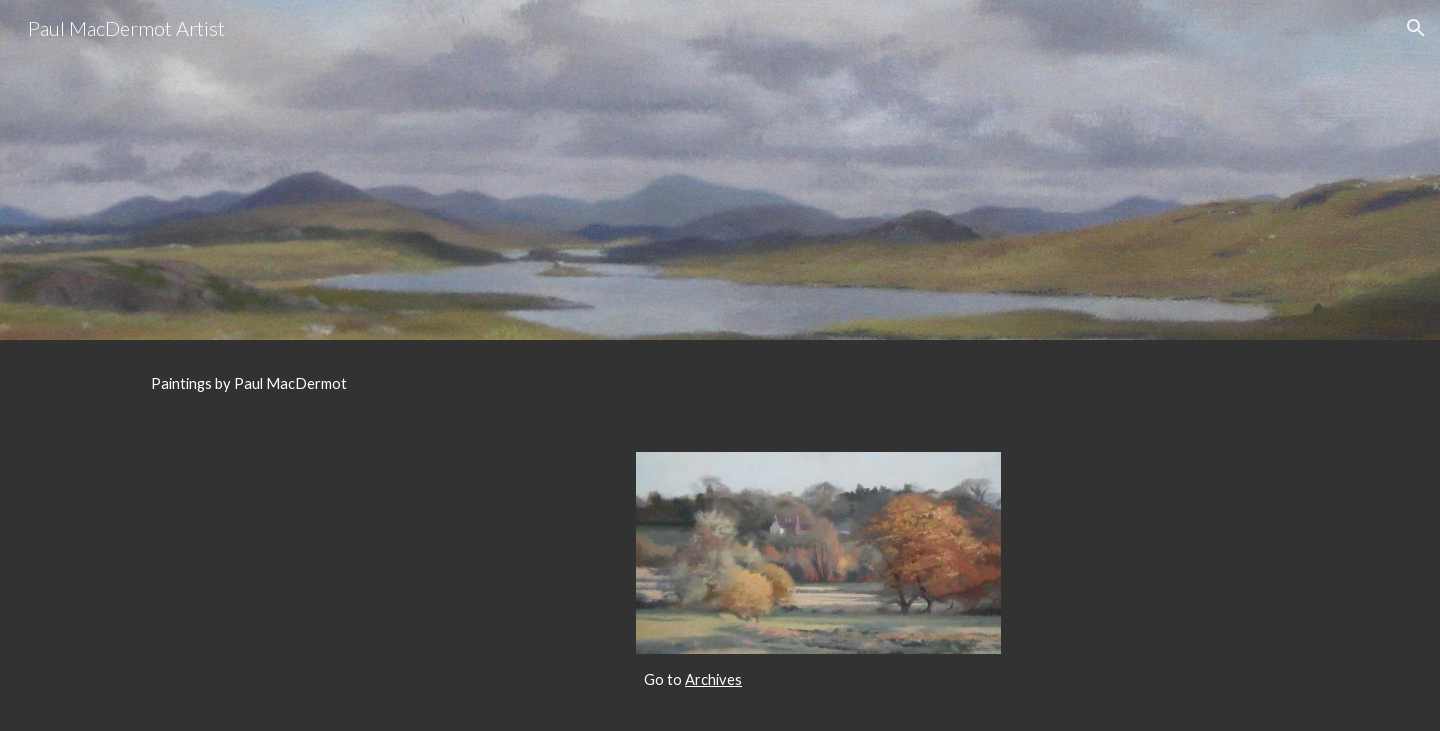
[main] (720, 384)
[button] (1416, 28)
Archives (713, 679)
